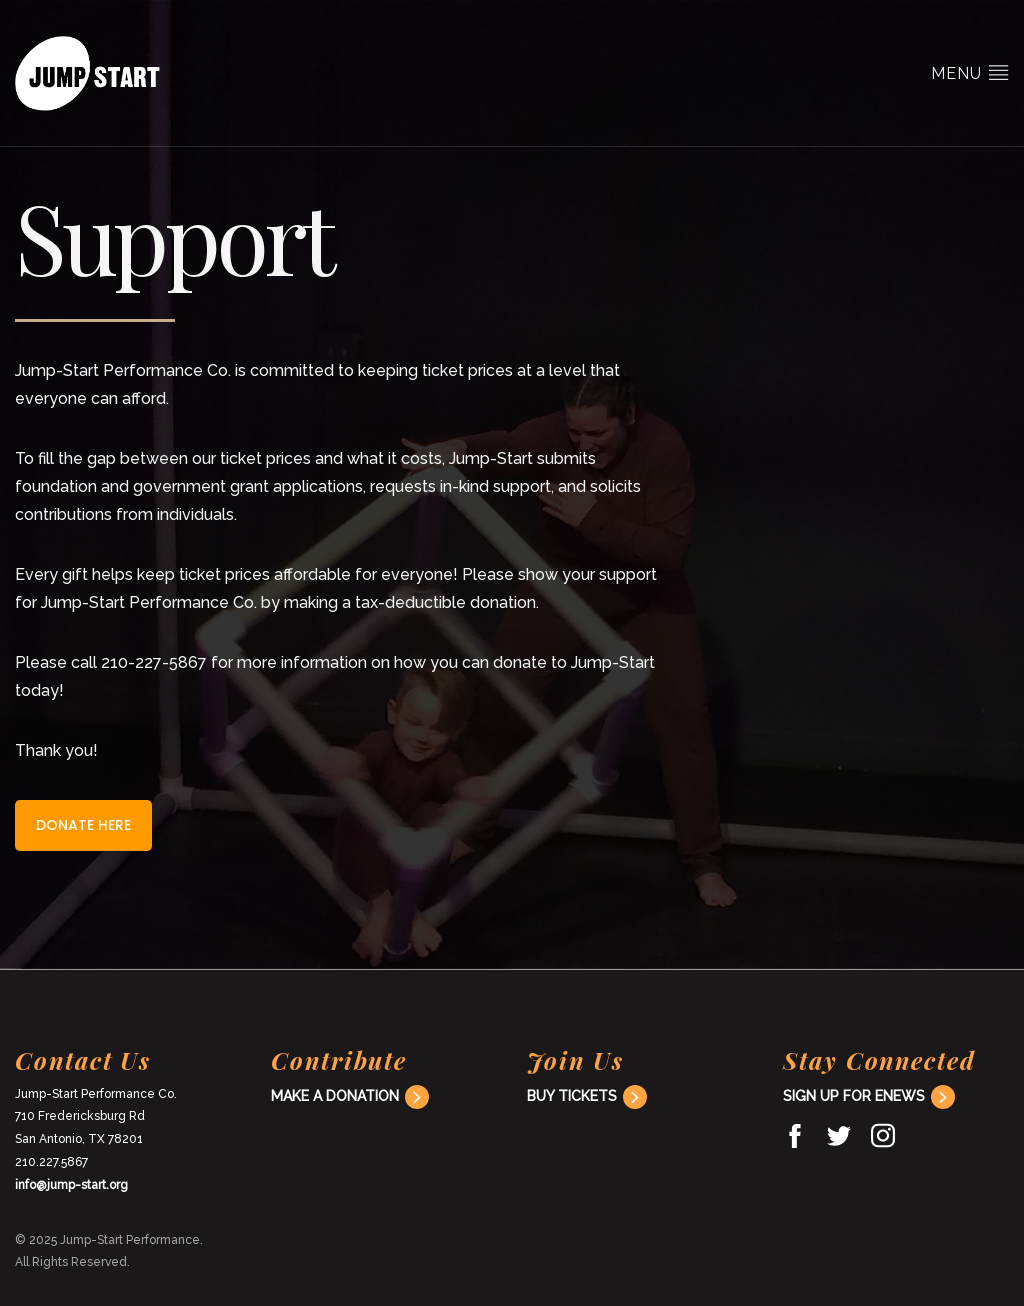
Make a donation (335, 1096)
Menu (970, 72)
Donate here (83, 825)
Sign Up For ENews (854, 1096)
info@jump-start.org (71, 1185)
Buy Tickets (572, 1096)
